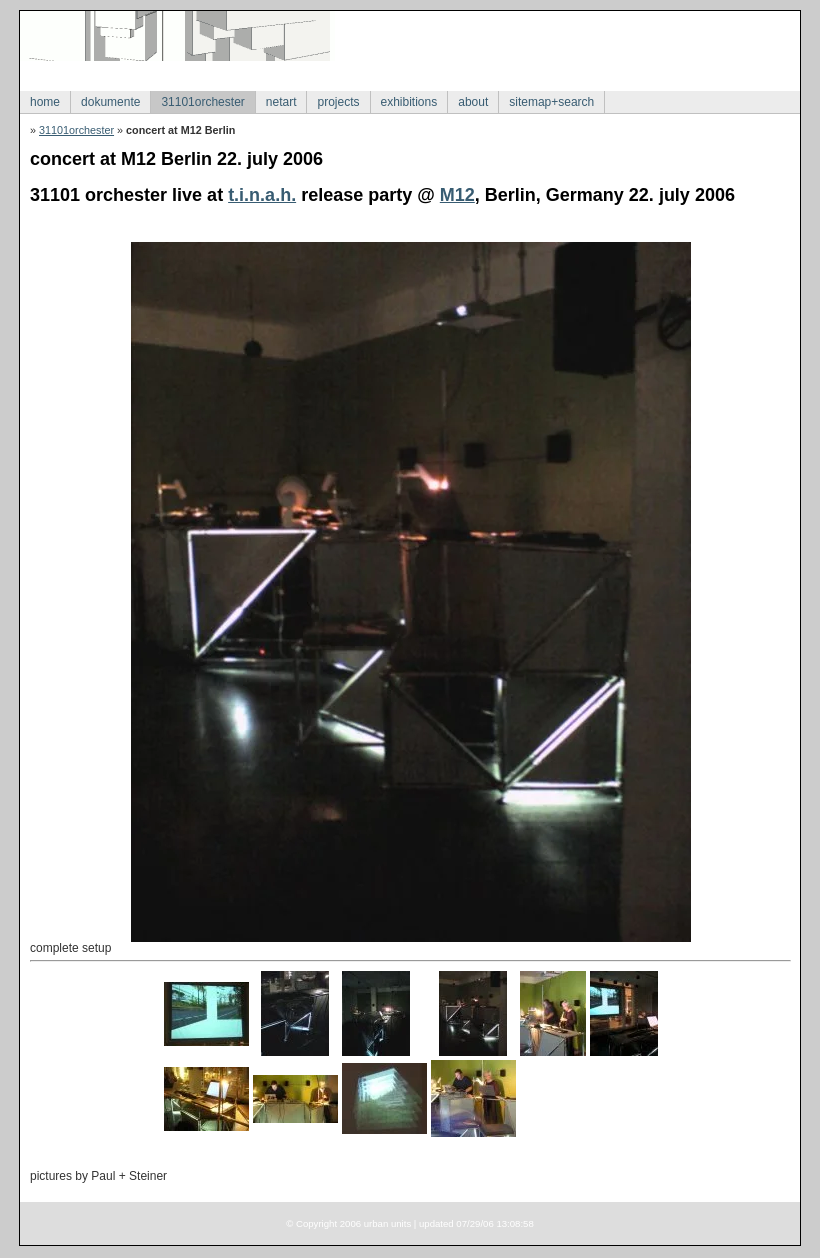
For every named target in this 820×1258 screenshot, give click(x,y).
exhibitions (409, 102)
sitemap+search (551, 102)
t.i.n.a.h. (262, 195)
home (45, 102)
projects (338, 102)
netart (281, 102)
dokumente (110, 102)
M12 (457, 195)
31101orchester (202, 102)
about (473, 102)
